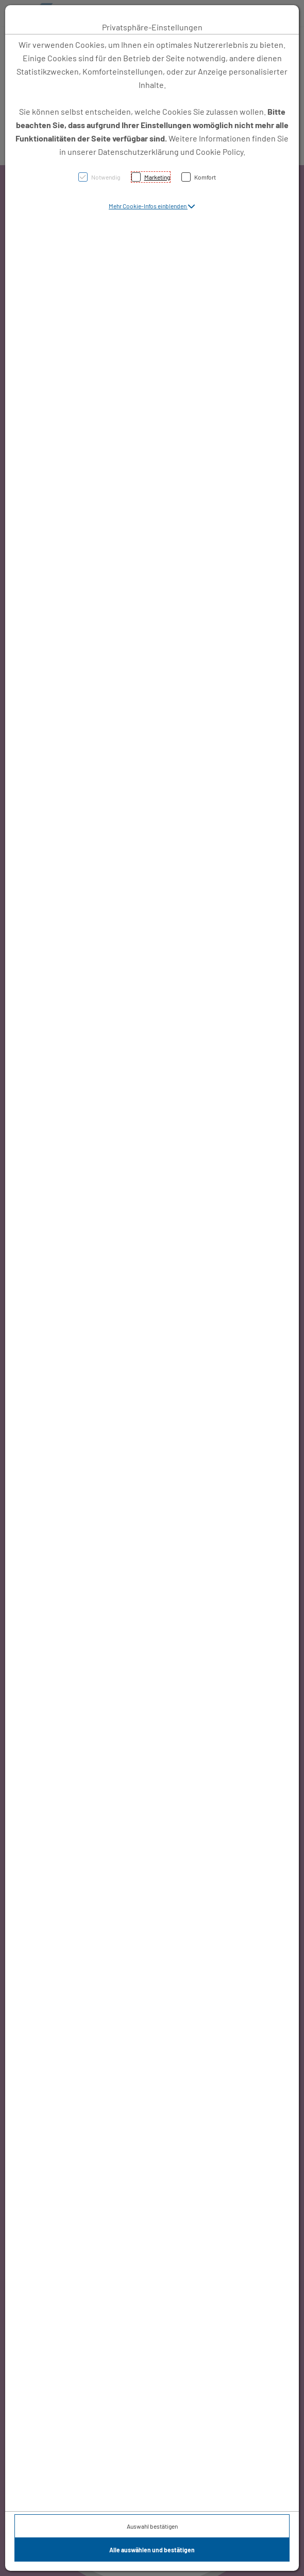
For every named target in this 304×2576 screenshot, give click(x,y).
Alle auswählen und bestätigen (152, 2549)
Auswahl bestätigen (152, 2526)
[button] (152, 206)
